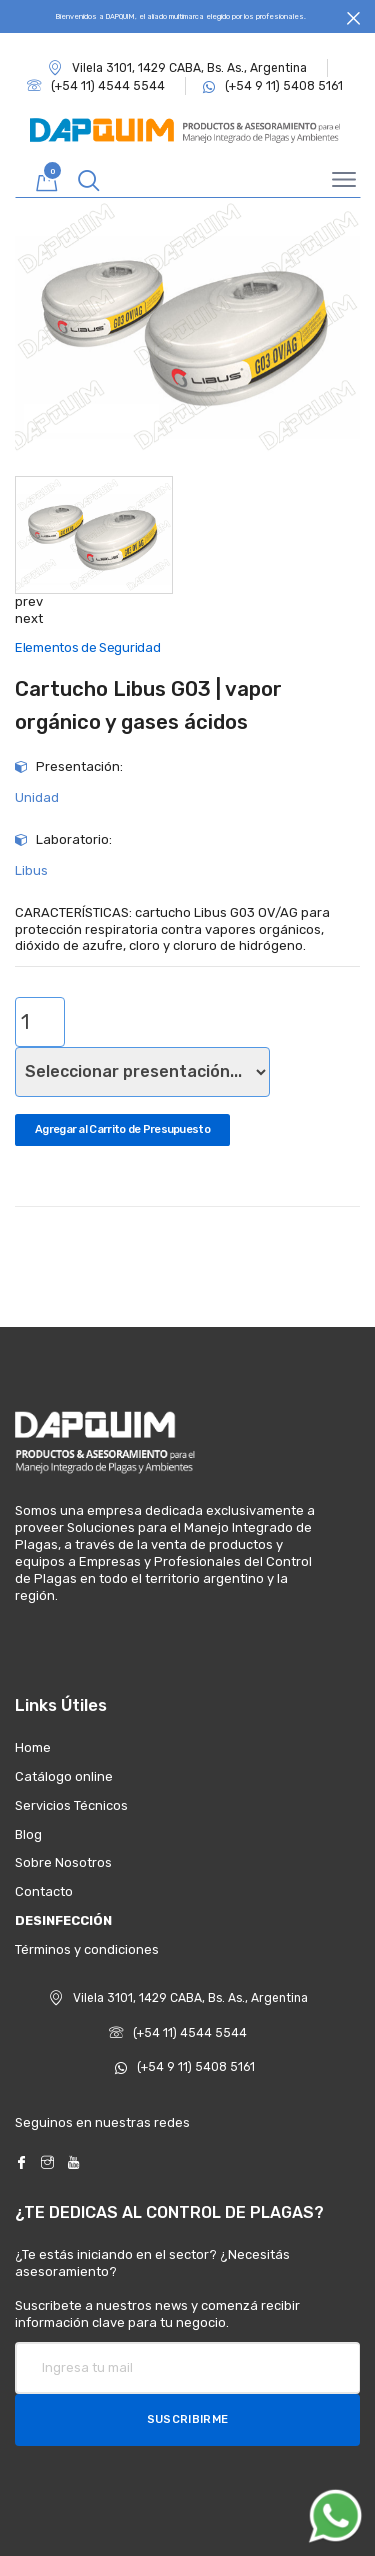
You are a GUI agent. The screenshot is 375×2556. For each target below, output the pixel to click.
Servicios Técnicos (71, 1805)
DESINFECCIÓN (63, 1920)
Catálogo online (64, 1776)
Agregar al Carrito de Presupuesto (122, 1129)
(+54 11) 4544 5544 (178, 2033)
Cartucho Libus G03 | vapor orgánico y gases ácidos (148, 705)
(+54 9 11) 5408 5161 (185, 2067)
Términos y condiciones (87, 1949)
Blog (28, 1834)
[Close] (353, 19)
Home (33, 1747)
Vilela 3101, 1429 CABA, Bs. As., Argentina (177, 68)
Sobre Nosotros (63, 1862)
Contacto (44, 1891)
